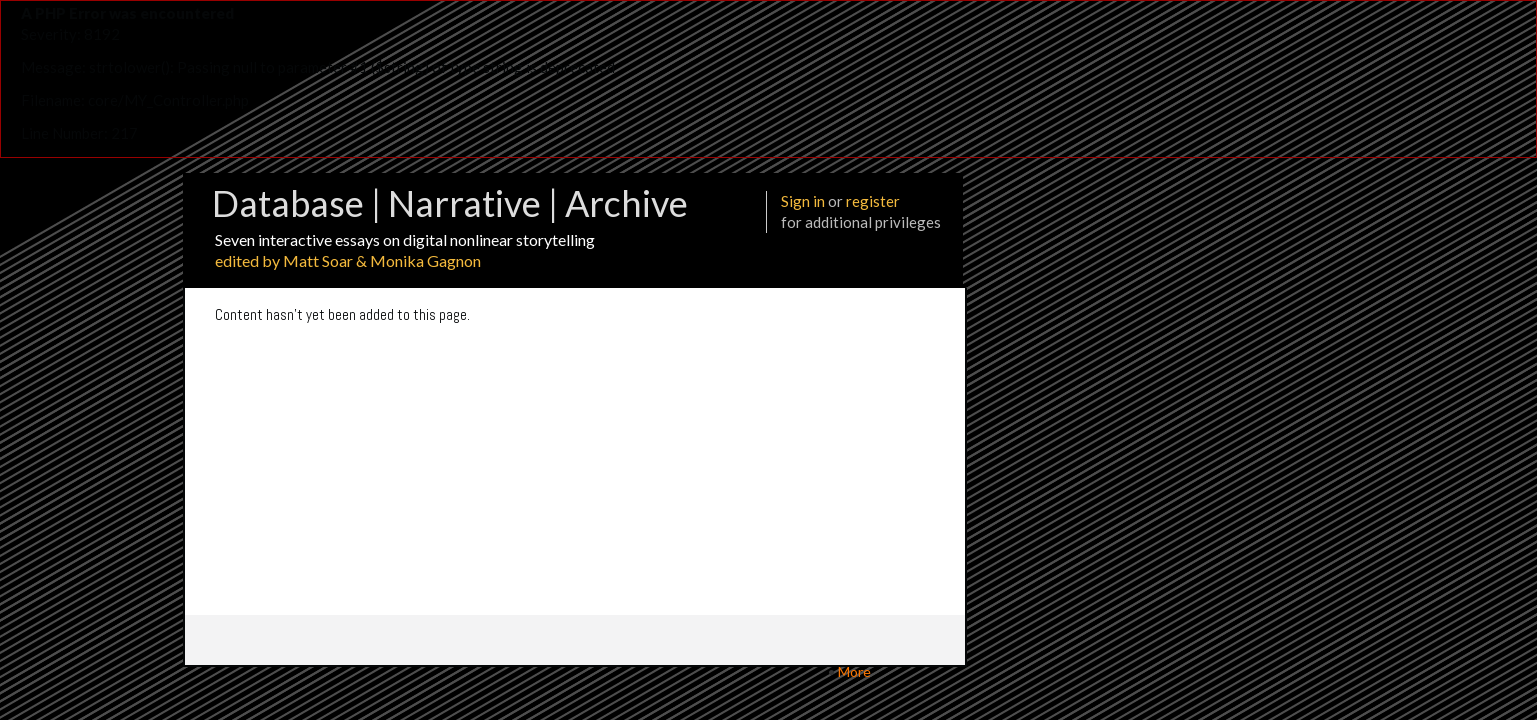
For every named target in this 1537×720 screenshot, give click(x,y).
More (854, 671)
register (873, 201)
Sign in (803, 201)
